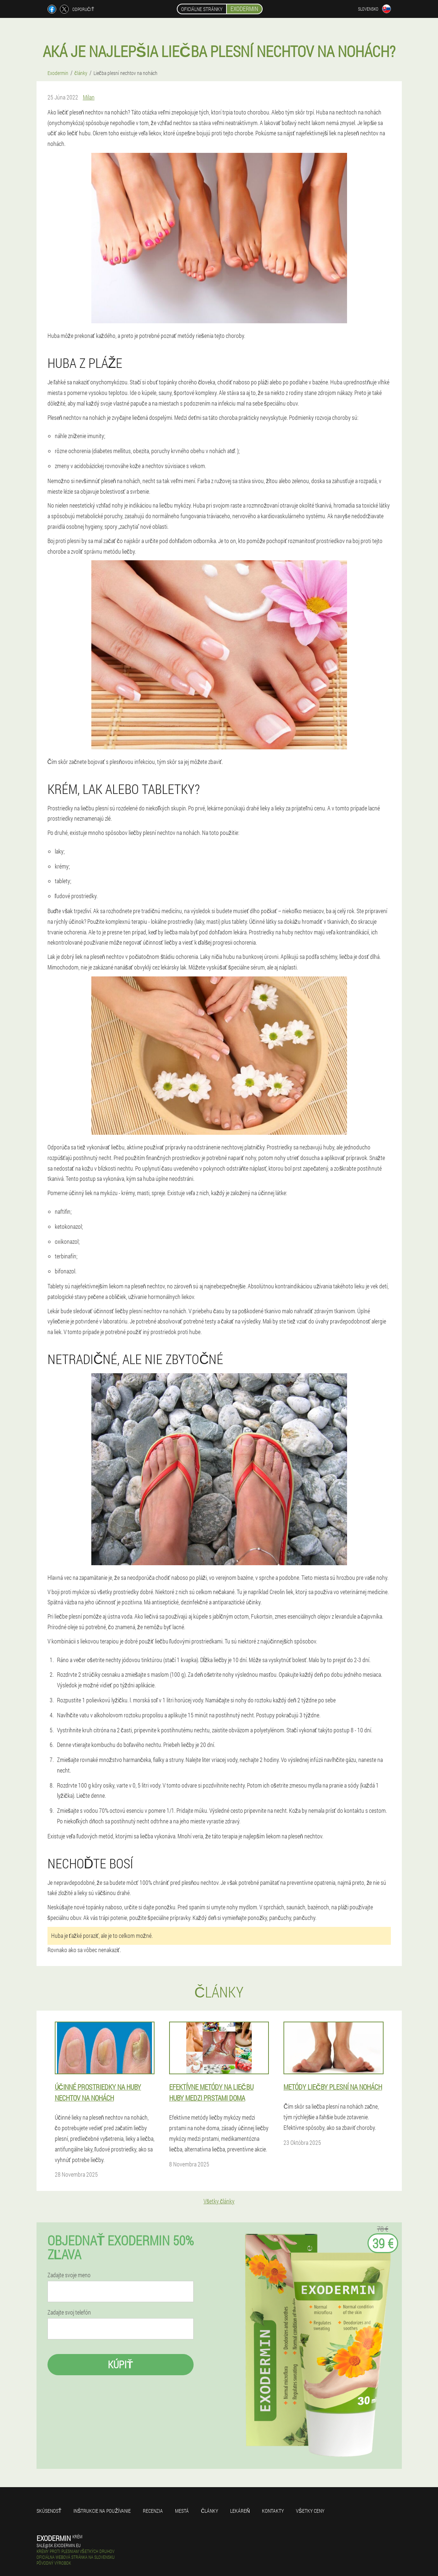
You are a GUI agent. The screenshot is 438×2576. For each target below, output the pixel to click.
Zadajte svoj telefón (69, 2312)
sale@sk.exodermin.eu (59, 2545)
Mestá (182, 2510)
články (209, 2510)
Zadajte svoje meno (69, 2275)
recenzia (153, 2510)
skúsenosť (49, 2510)
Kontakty (273, 2510)
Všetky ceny (310, 2510)
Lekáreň (240, 2510)
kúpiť (120, 2364)
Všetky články (219, 2201)
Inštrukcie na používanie (102, 2510)
